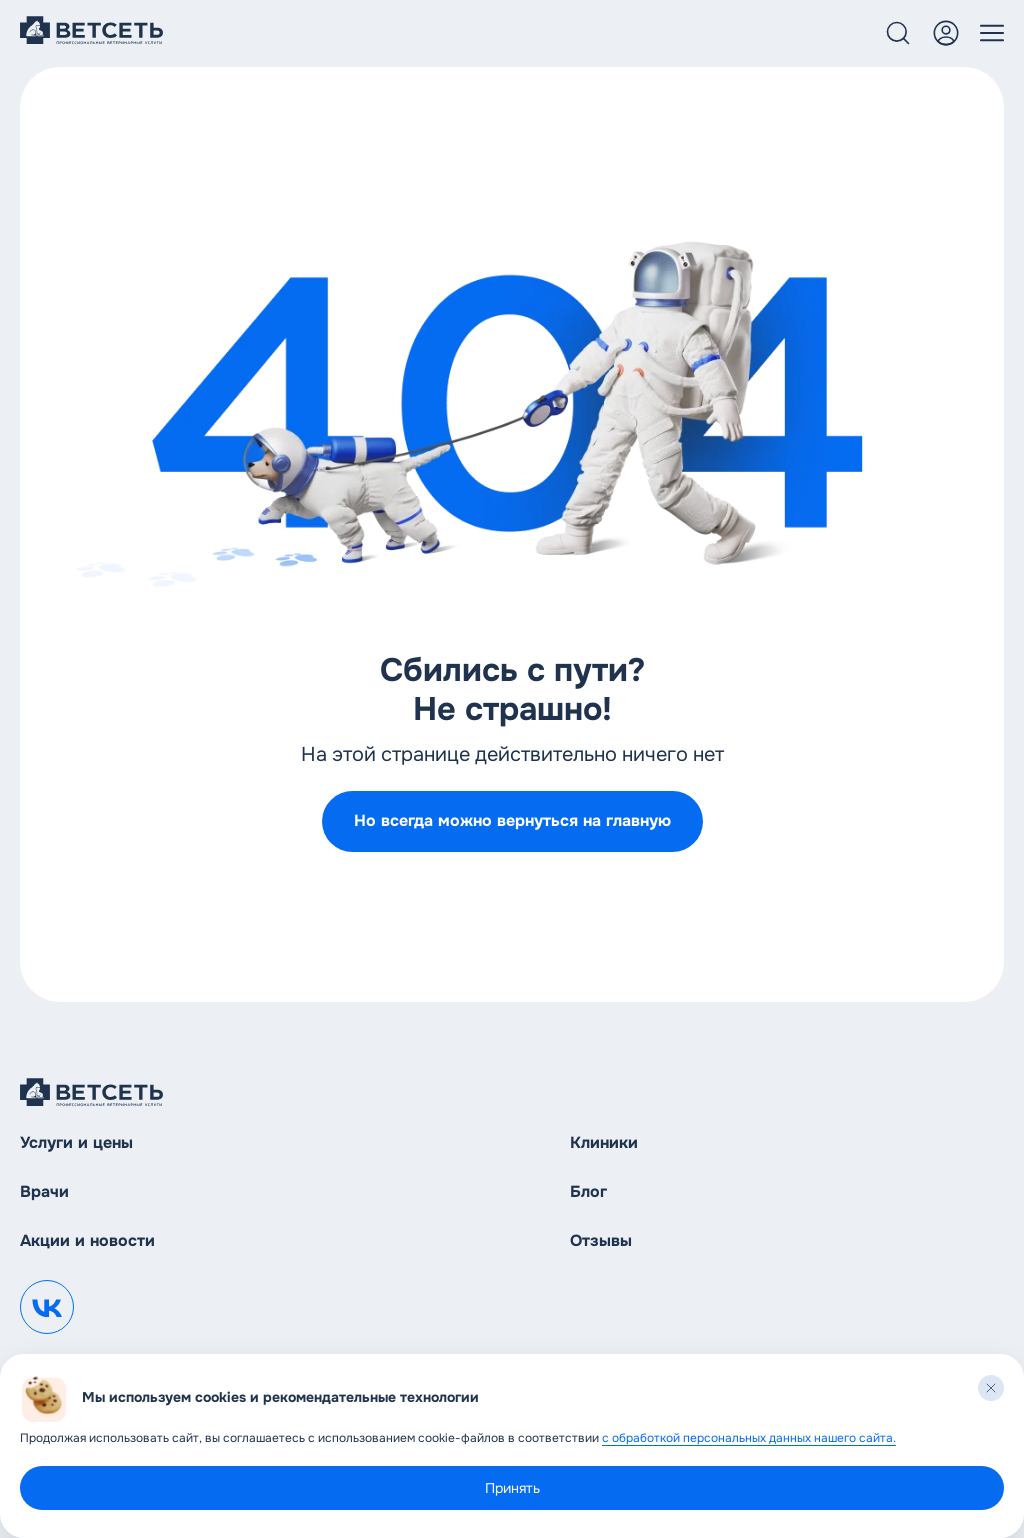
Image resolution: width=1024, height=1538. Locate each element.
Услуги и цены (76, 1142)
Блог (588, 1191)
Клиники (604, 1142)
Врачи (44, 1191)
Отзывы (601, 1240)
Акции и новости (87, 1240)
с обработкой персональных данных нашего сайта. (749, 1438)
